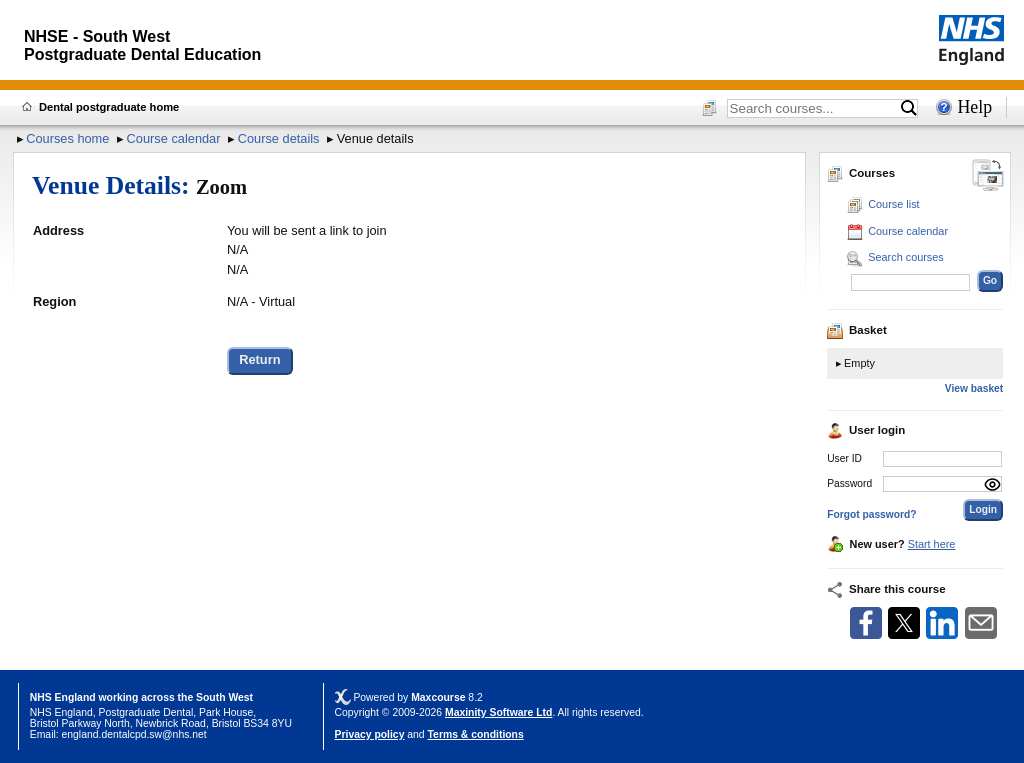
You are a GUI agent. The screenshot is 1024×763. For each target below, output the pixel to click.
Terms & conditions (476, 734)
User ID (844, 458)
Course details (279, 138)
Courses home (67, 138)
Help (974, 107)
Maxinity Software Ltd (498, 712)
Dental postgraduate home (109, 107)
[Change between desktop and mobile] (988, 176)
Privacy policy (370, 734)
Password (849, 483)
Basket (857, 330)
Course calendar (174, 138)
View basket (974, 388)
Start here (932, 544)
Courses (861, 173)
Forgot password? (871, 514)
